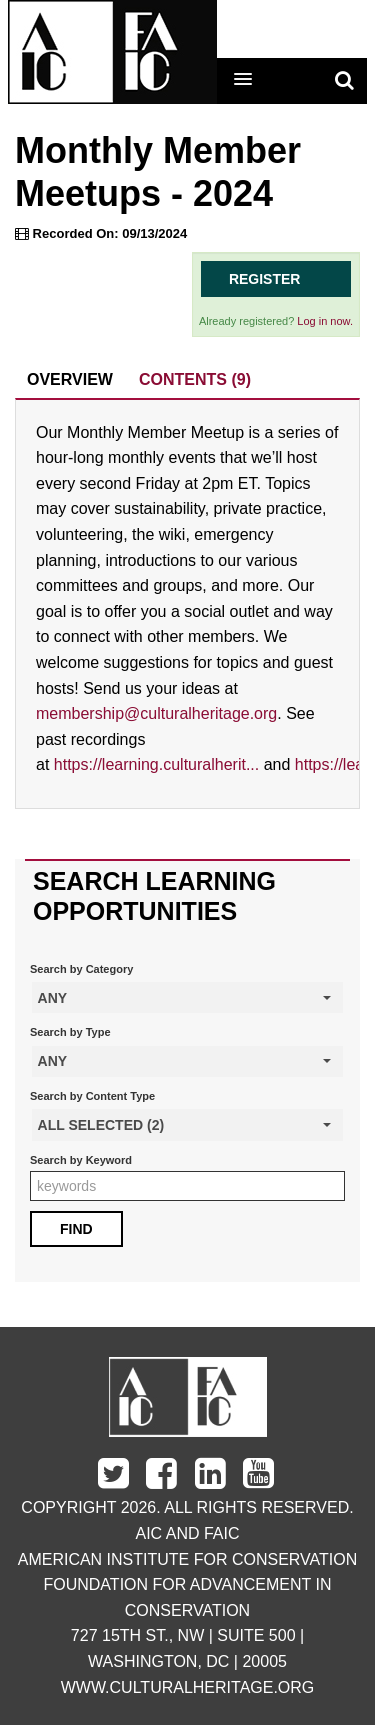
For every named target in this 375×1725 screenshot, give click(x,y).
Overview (70, 379)
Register (265, 279)
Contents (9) (195, 379)
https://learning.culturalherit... (156, 764)
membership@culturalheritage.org (156, 713)
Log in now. (325, 321)
